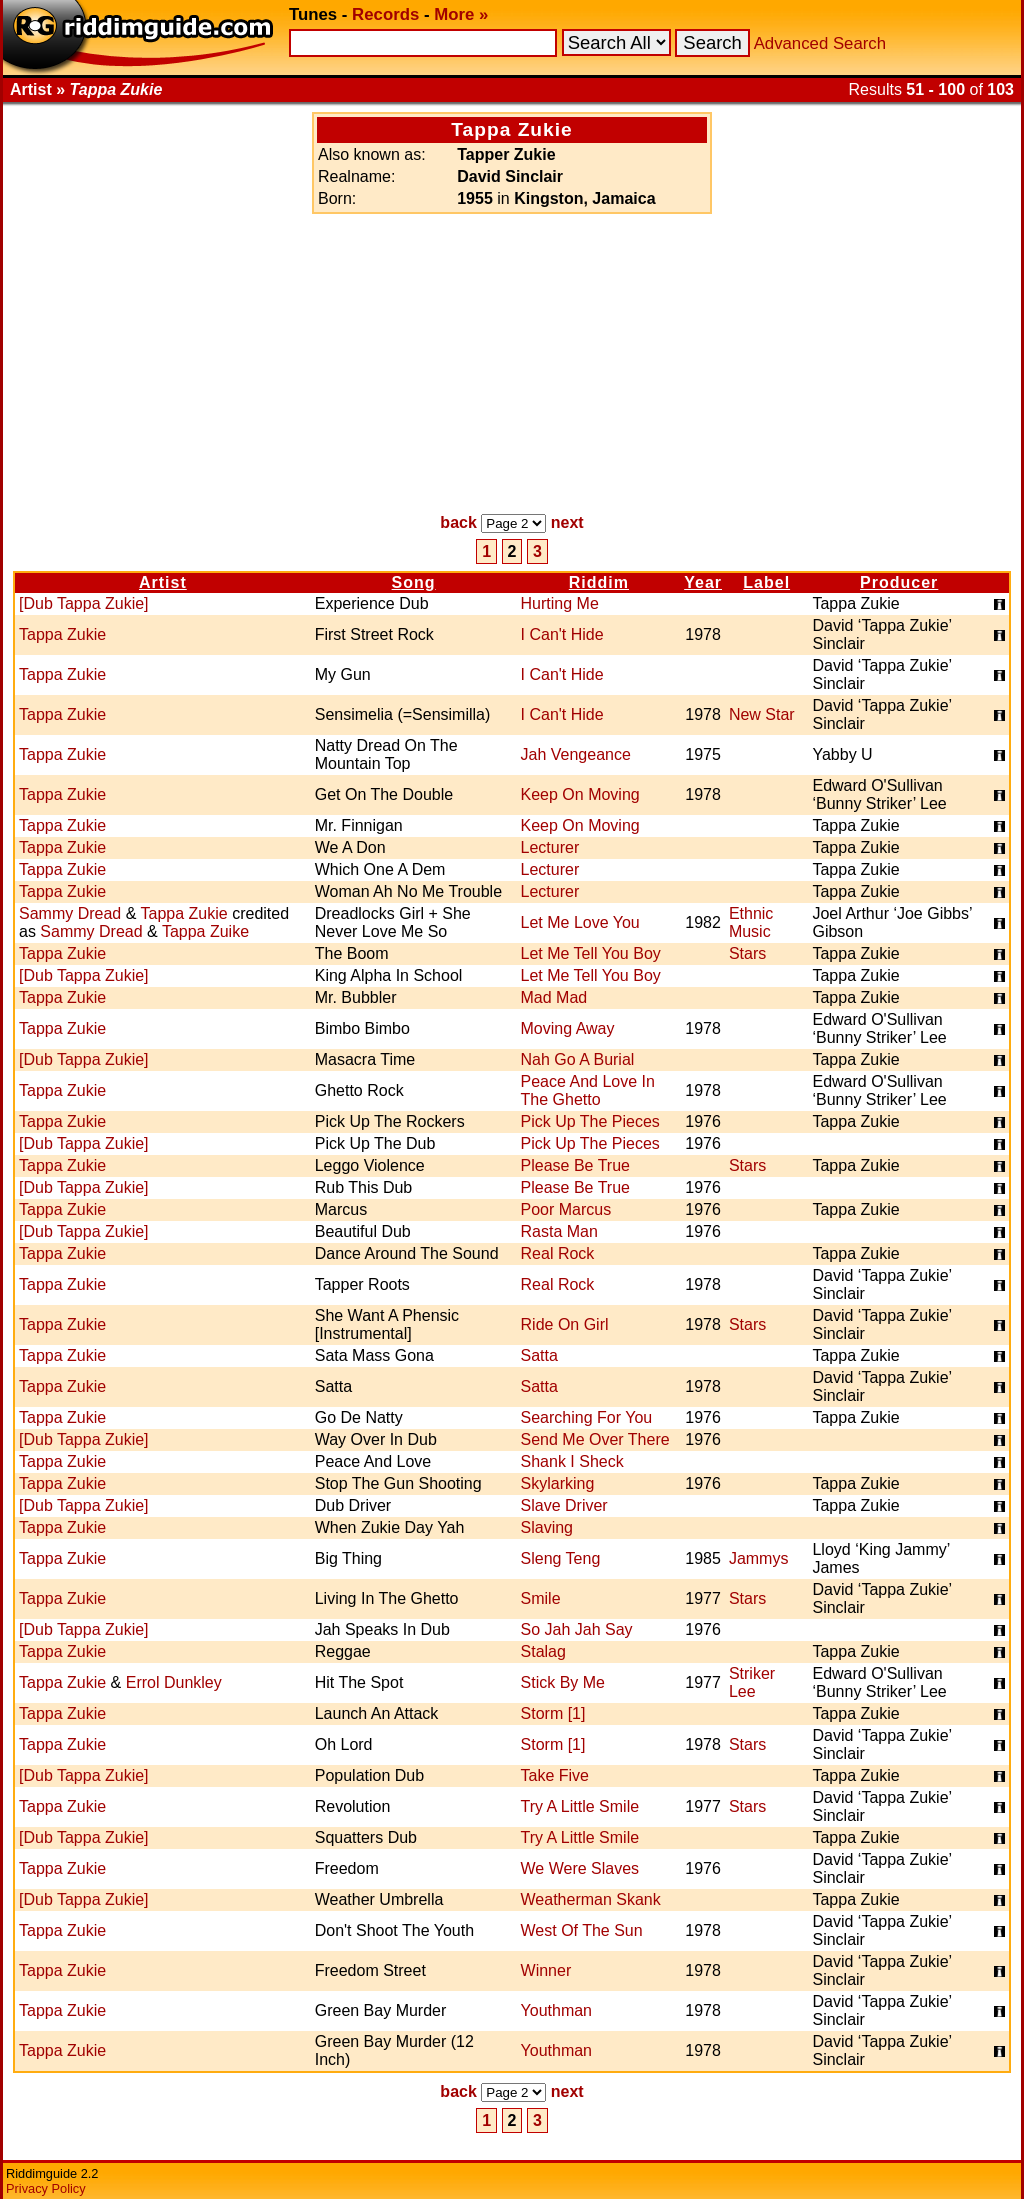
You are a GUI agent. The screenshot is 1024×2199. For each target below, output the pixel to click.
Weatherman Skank (591, 1899)
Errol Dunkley (174, 1682)
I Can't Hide (562, 634)
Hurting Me (560, 603)
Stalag (543, 1651)
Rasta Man (559, 1231)
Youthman (556, 2010)
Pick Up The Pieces (590, 1121)
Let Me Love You (580, 922)
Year (703, 582)
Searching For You (587, 1417)
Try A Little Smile (580, 1806)
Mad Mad (554, 997)
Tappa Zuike (205, 931)
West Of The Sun (582, 1930)
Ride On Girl (565, 1324)
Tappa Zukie (62, 634)
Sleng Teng (561, 1558)
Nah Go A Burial (578, 1059)
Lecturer (550, 847)
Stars (747, 953)
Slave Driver (564, 1505)
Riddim (599, 582)
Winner (546, 1970)
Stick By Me (563, 1682)
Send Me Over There (595, 1439)
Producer (899, 582)
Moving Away (568, 1028)
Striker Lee (752, 1682)
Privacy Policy (46, 2188)
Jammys (759, 1558)
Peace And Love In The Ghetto (588, 1090)
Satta (539, 1355)
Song (414, 582)
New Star (762, 714)
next (567, 522)
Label (766, 582)
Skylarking (558, 1483)
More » (461, 14)
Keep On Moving (580, 794)
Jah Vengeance (576, 754)
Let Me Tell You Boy (591, 953)
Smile (541, 1598)
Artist (163, 582)
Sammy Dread (70, 913)
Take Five (555, 1775)
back (458, 522)
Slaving (547, 1527)
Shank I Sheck (572, 1461)
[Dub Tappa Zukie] (84, 603)
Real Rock (558, 1253)
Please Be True (575, 1165)
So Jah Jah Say (577, 1629)
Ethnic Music (751, 922)
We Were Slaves (580, 1868)
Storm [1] (553, 1713)
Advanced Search (820, 43)
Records (385, 14)
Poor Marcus (566, 1209)
